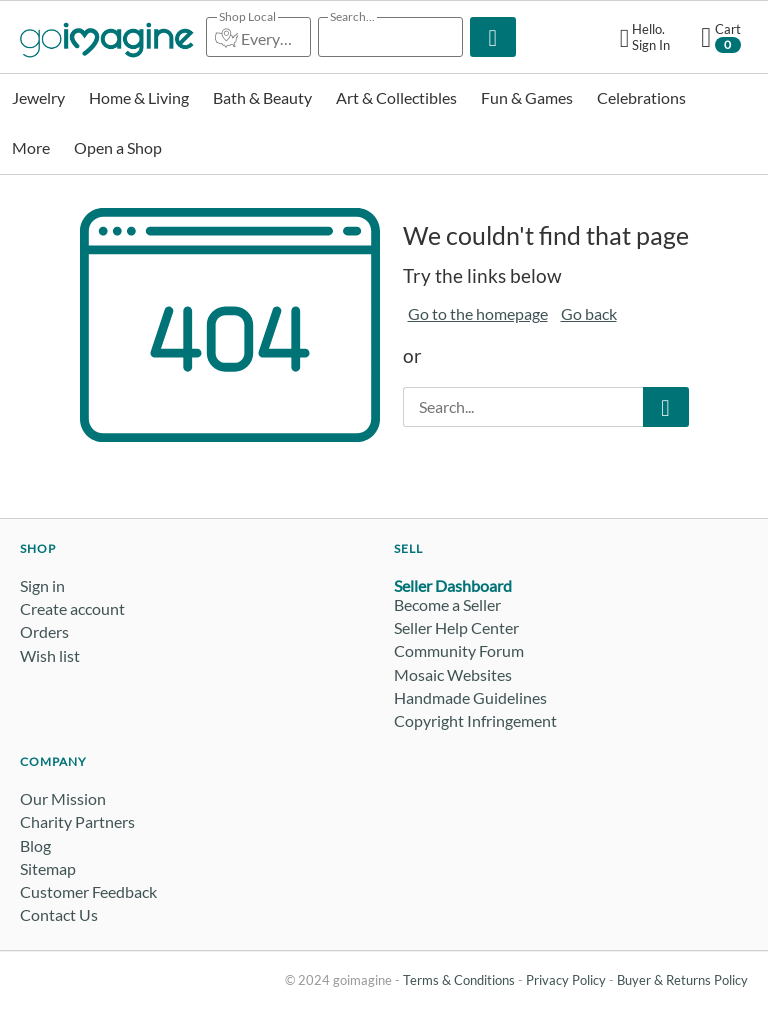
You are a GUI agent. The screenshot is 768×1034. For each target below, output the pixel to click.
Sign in (42, 585)
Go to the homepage (478, 313)
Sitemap (48, 868)
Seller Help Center (456, 627)
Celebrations (641, 97)
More (31, 147)
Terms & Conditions (459, 980)
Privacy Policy (566, 980)
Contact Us (59, 914)
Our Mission (63, 798)
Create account (72, 608)
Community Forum (459, 650)
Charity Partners (77, 821)
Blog (35, 845)
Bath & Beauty (262, 97)
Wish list (50, 655)
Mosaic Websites (453, 674)
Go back (589, 313)
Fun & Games (527, 97)
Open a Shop (118, 147)
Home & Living (139, 97)
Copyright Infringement (475, 720)
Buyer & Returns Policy (682, 980)
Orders (44, 631)
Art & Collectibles (396, 97)
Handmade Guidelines (470, 697)
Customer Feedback (88, 891)
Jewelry (38, 97)
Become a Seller (447, 604)
